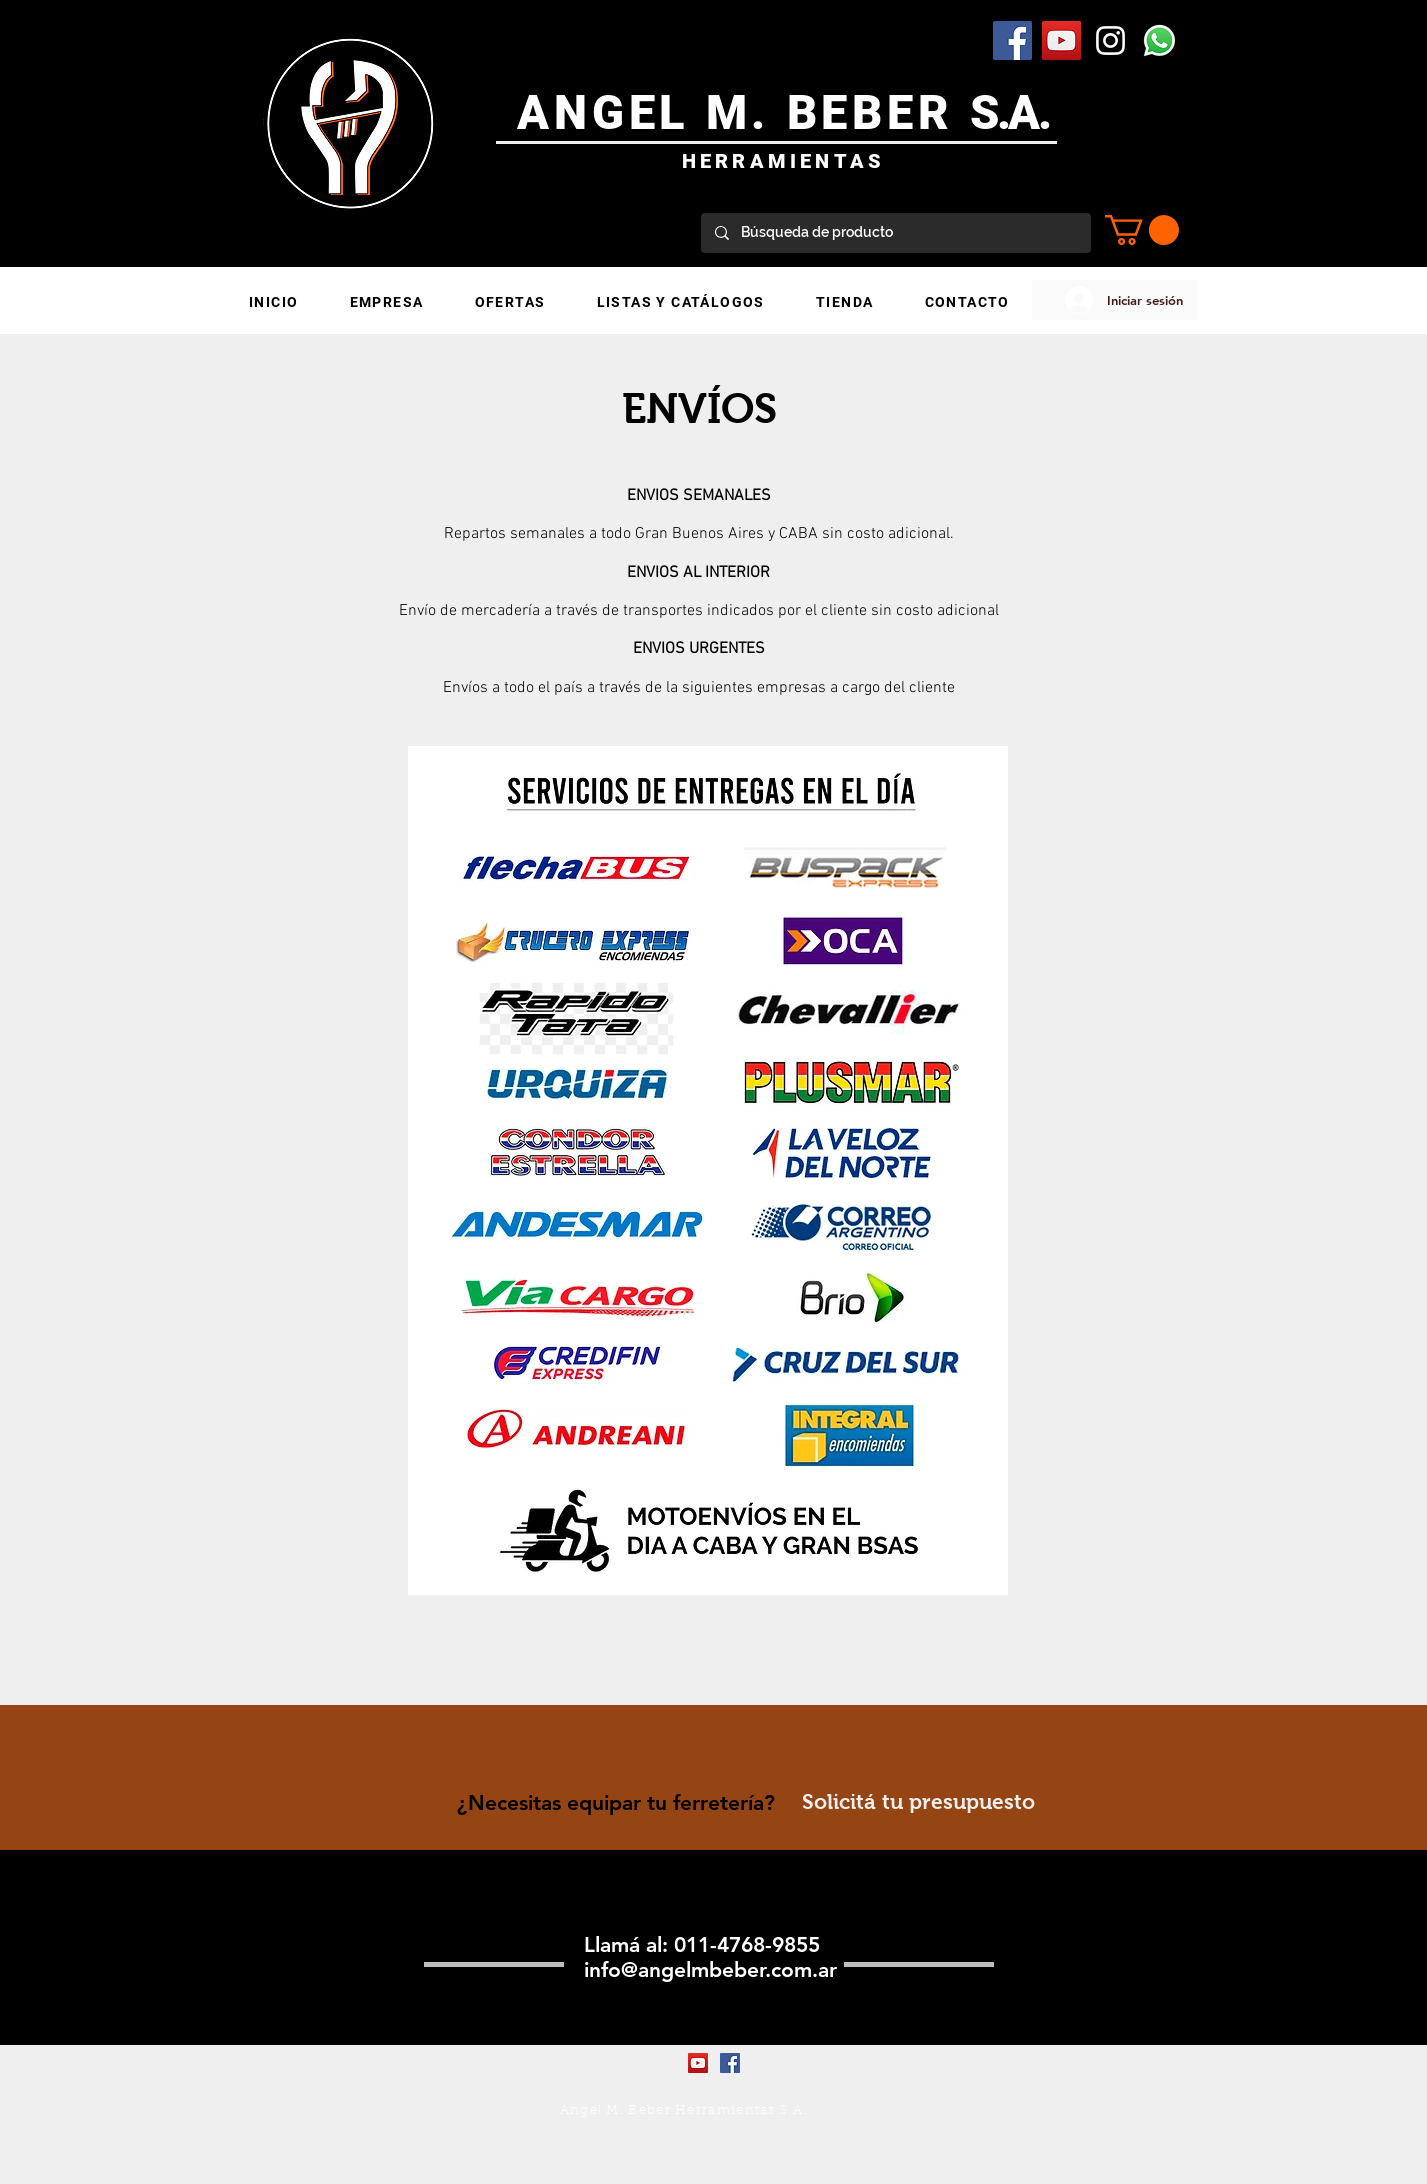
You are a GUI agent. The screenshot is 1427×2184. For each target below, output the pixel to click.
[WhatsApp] (1159, 40)
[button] (1142, 230)
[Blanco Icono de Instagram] (1110, 40)
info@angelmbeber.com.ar (710, 1969)
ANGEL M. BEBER (743, 112)
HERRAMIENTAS (783, 161)
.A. (1023, 112)
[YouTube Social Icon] (1061, 40)
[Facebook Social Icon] (1012, 40)
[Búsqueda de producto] (895, 233)
